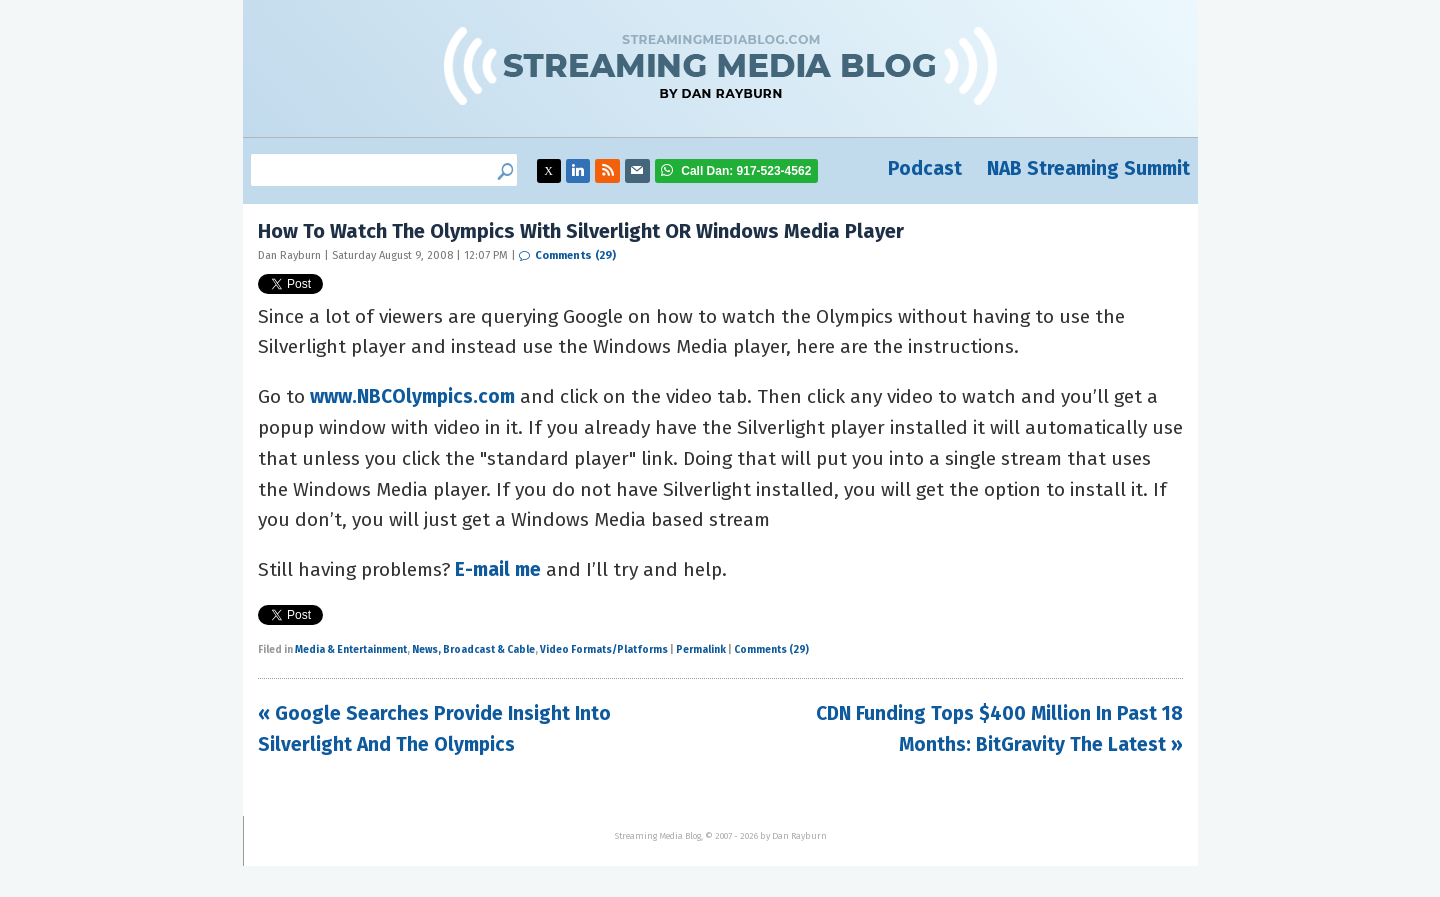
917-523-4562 (746, 171)
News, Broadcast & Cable (473, 650)
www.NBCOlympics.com (412, 396)
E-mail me (498, 569)
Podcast (925, 168)
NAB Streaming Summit (1088, 168)
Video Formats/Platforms (604, 650)
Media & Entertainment (351, 650)
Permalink (701, 650)
